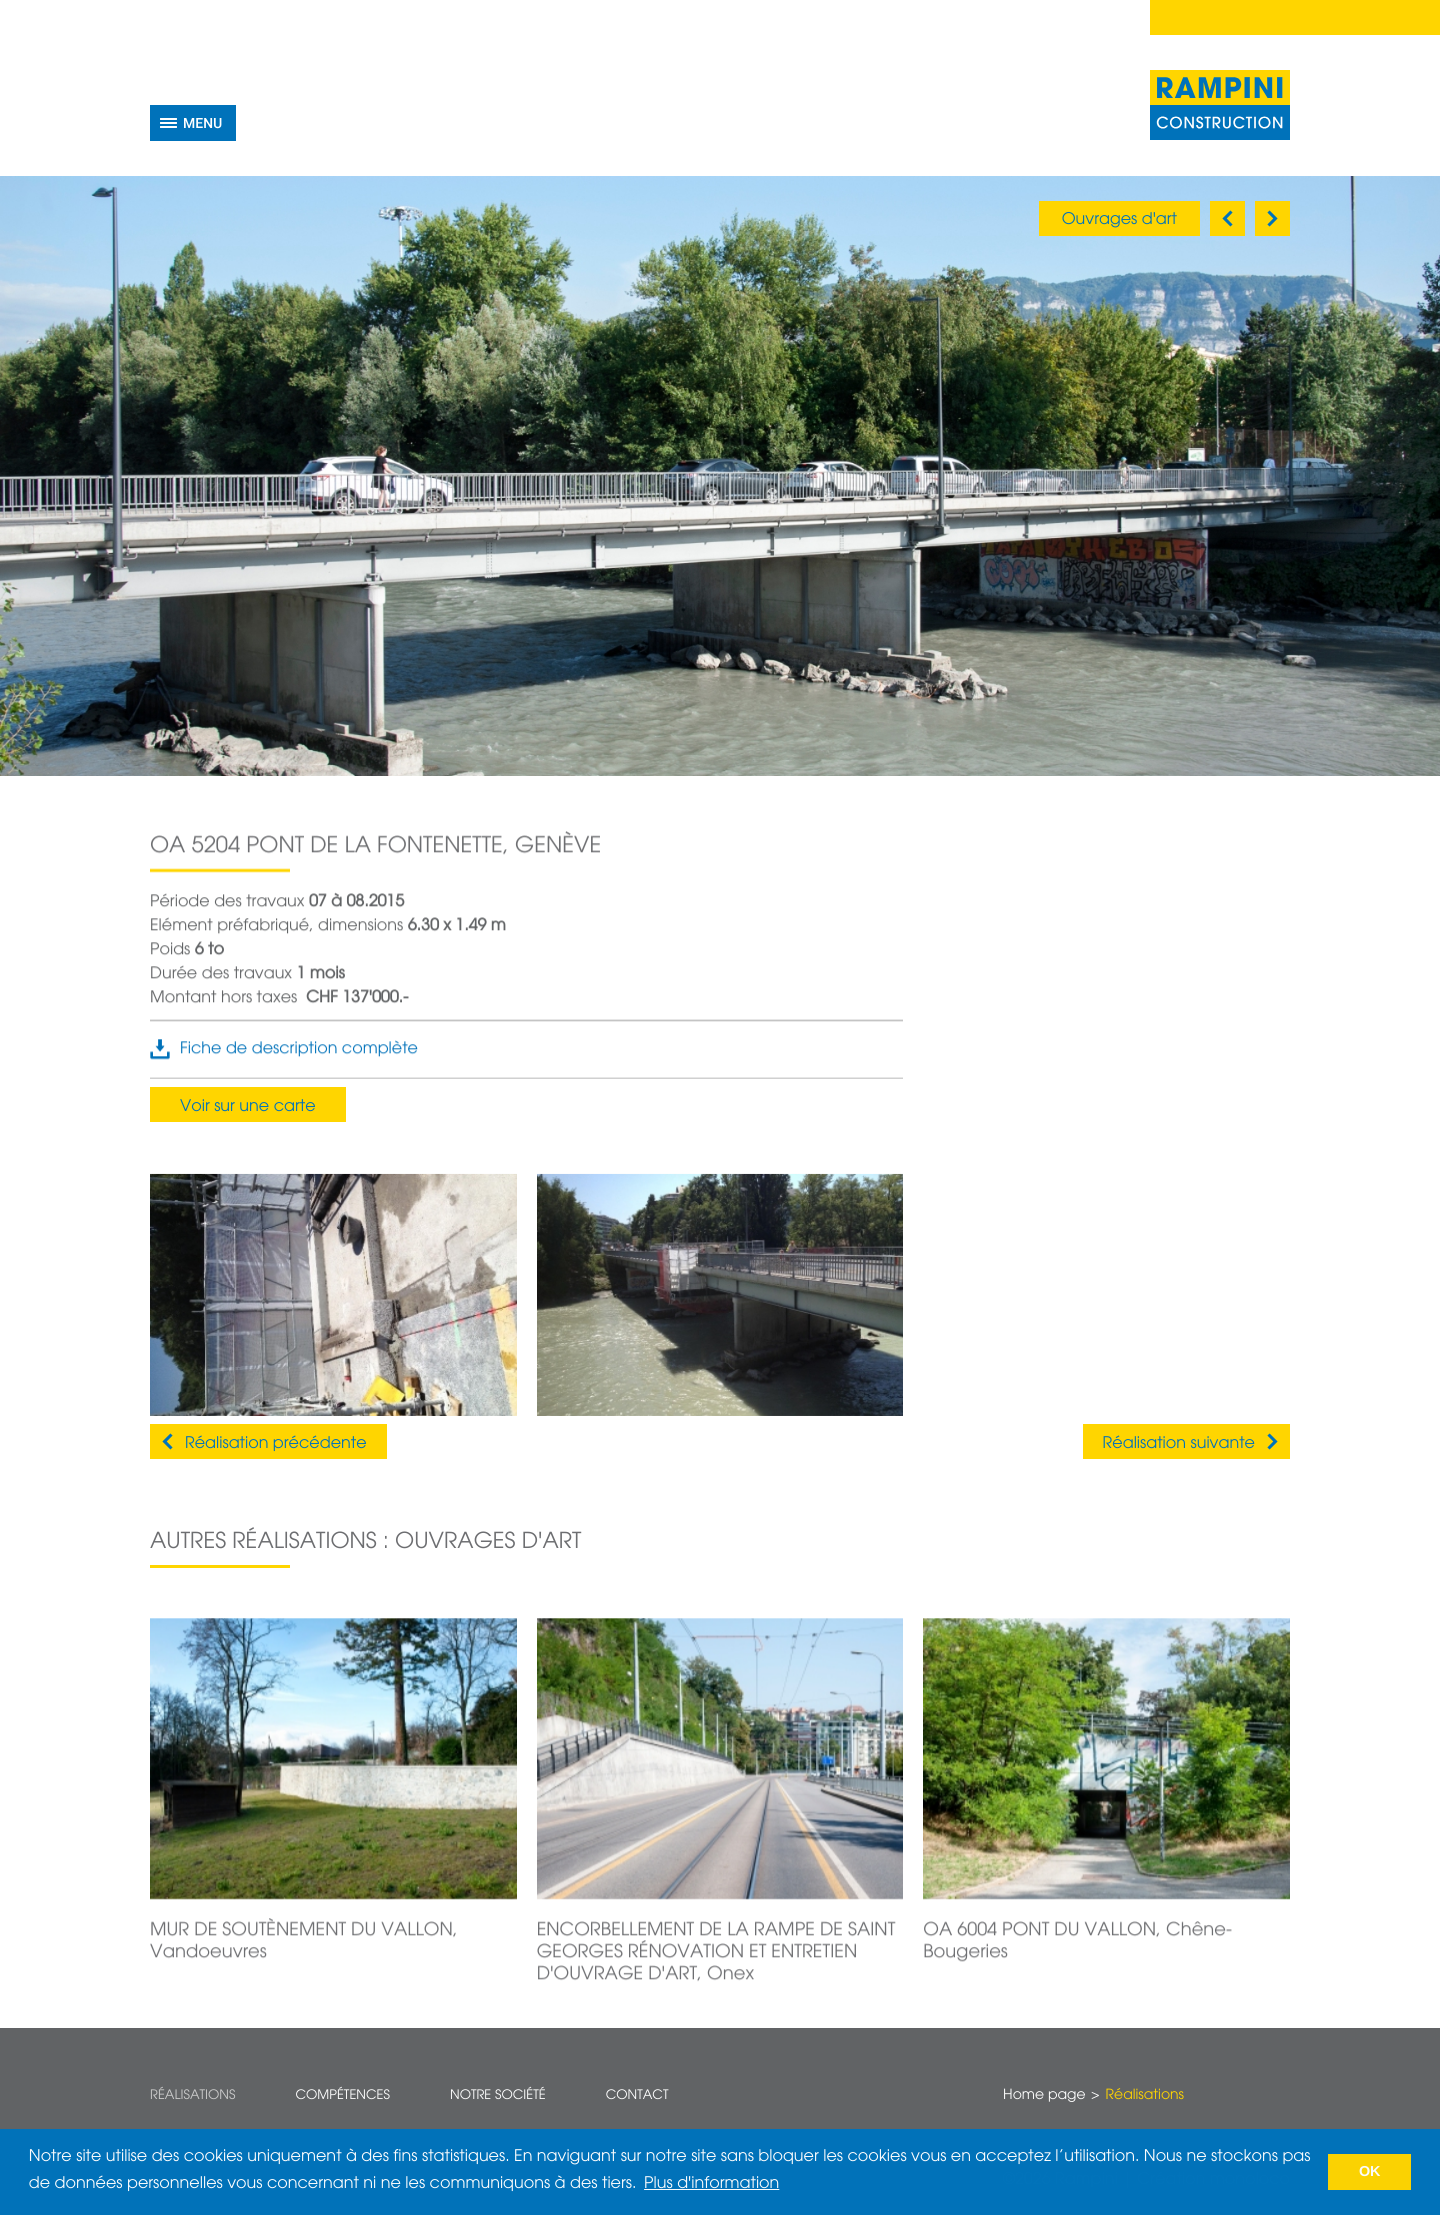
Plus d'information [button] (711, 2184)
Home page (1044, 2096)
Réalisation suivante (1179, 1444)
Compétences (342, 2095)
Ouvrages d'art (1119, 220)
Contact (637, 2095)
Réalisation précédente (276, 1444)
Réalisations (192, 2095)
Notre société (498, 2095)
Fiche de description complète (299, 1059)
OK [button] (1370, 2172)
